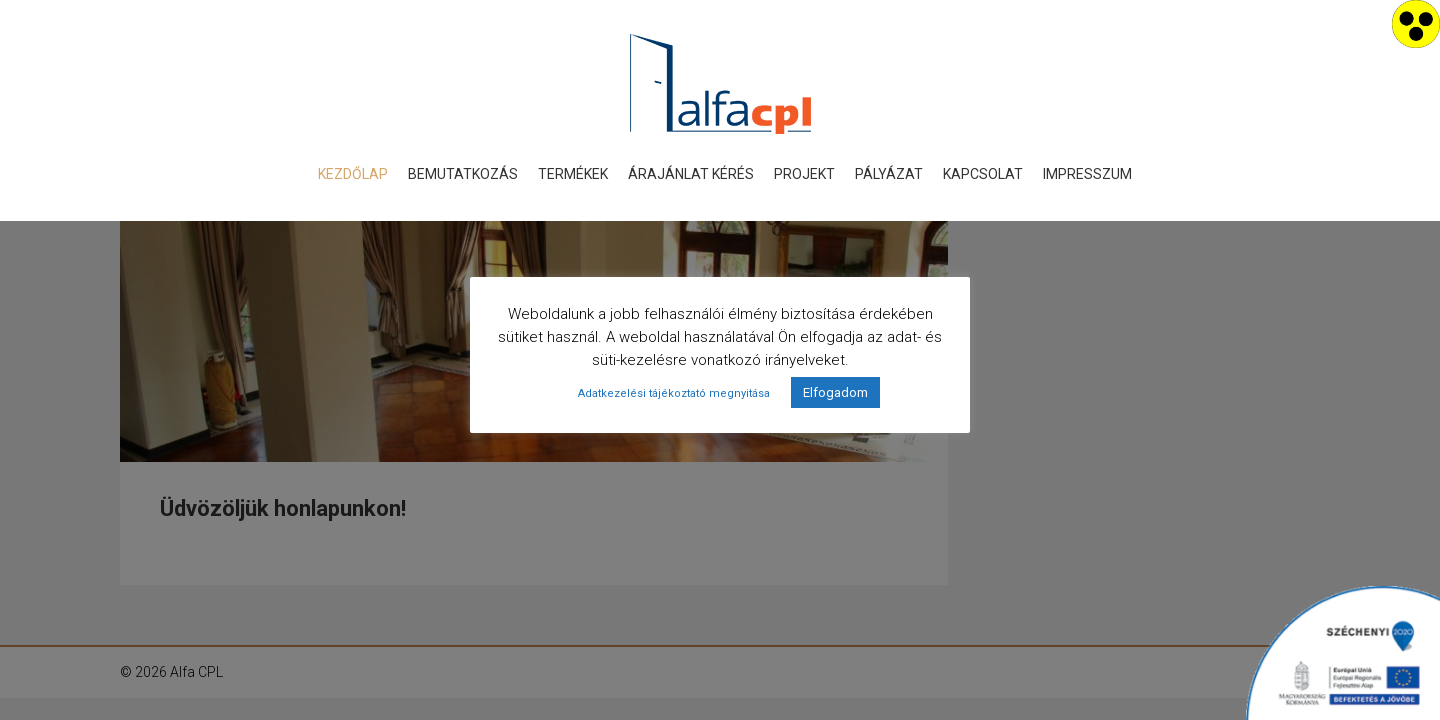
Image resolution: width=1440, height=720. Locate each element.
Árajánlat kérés (691, 174)
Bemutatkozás (463, 174)
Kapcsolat (983, 174)
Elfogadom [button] (835, 392)
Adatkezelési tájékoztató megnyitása (674, 393)
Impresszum (1087, 174)
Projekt (804, 174)
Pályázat (889, 174)
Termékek (573, 174)
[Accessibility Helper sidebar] (1416, 24)
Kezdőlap (353, 174)
